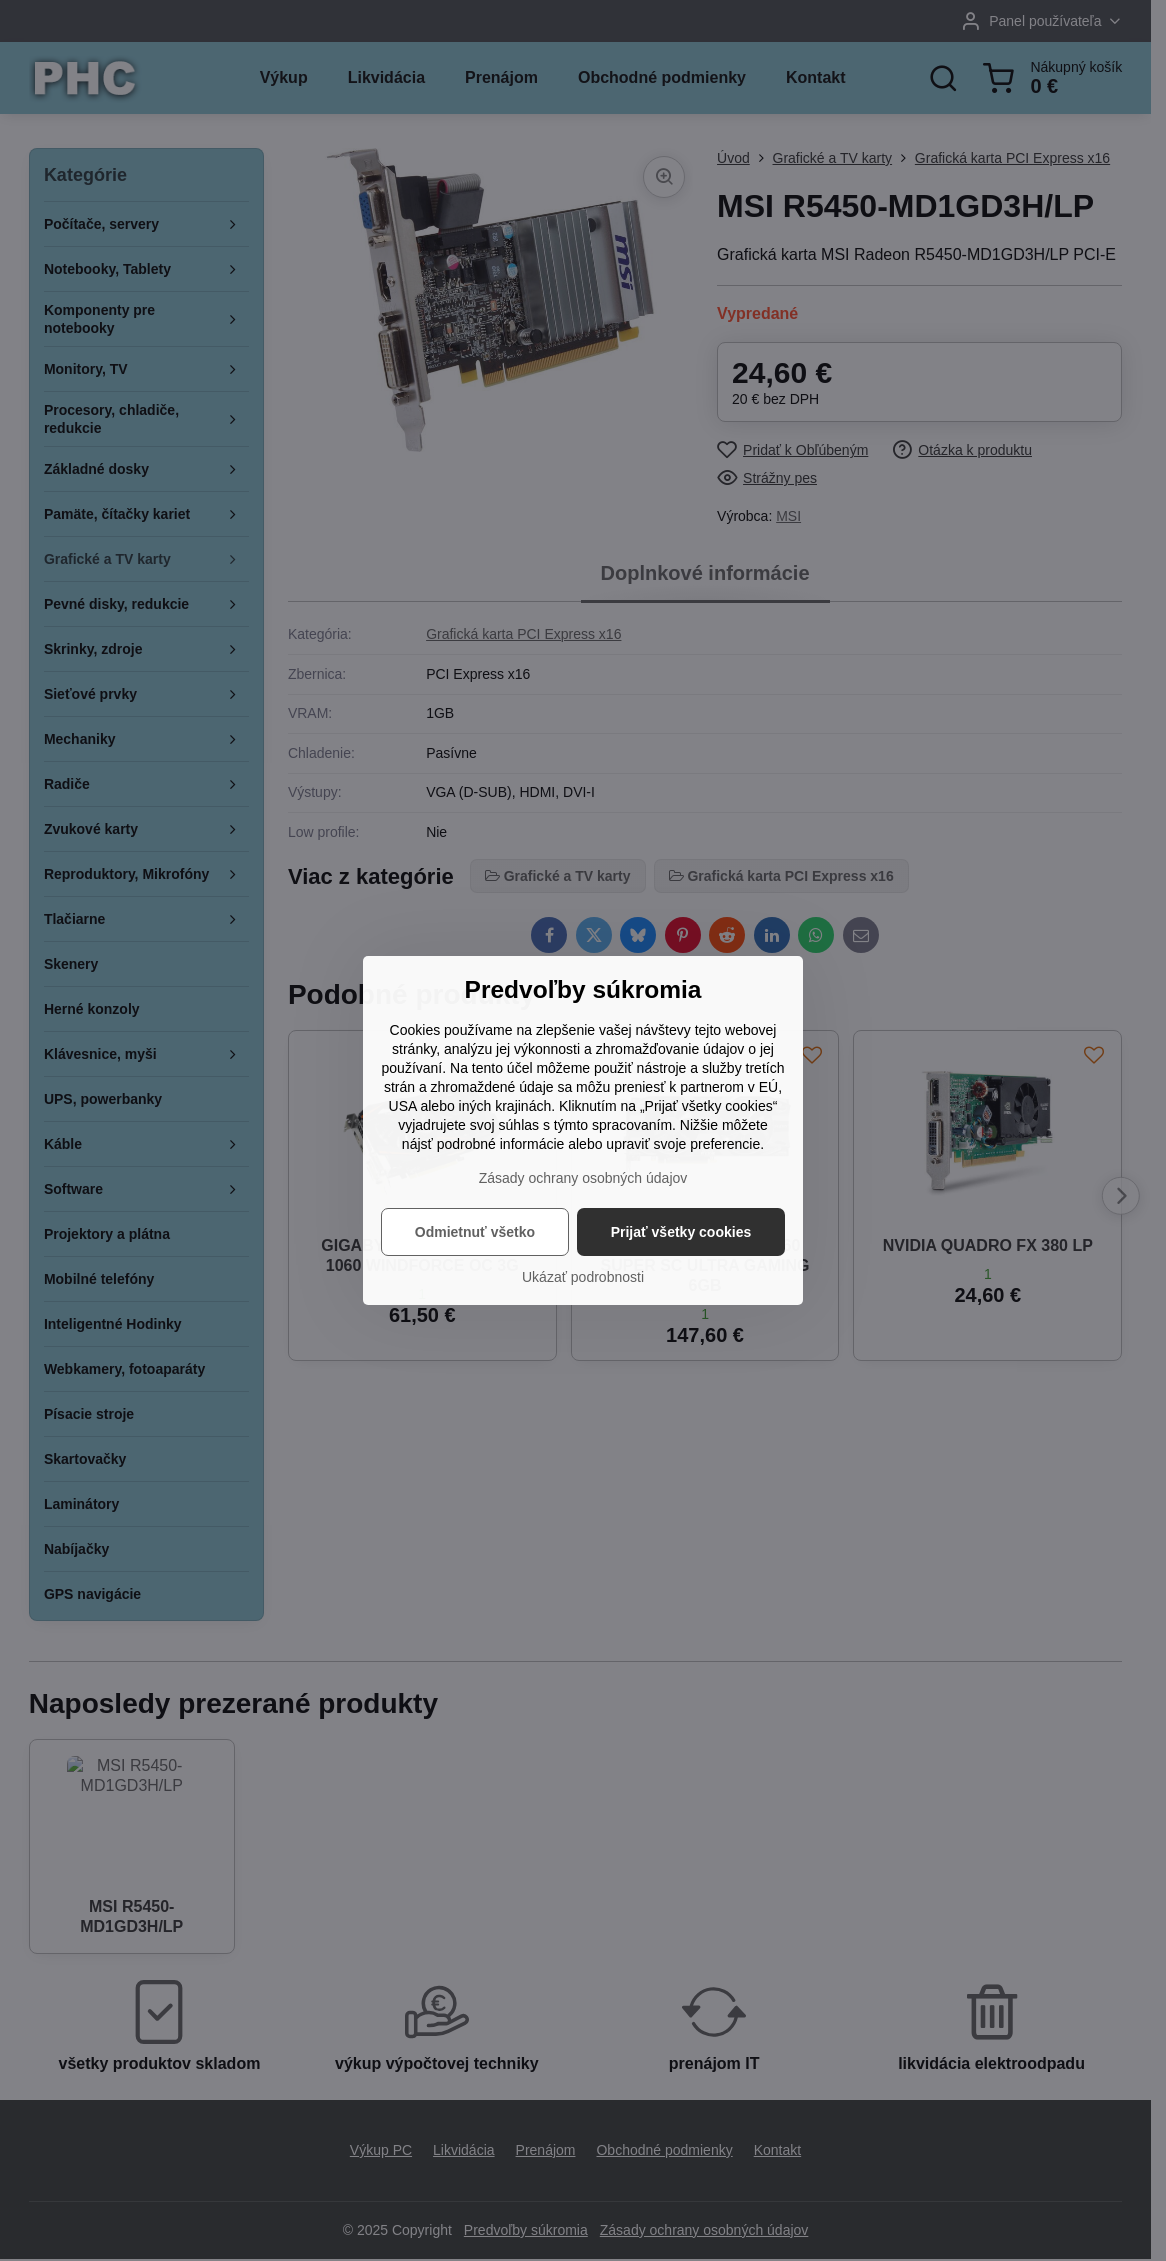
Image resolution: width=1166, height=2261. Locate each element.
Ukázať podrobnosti (583, 1277)
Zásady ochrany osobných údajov (583, 1178)
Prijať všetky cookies (681, 1232)
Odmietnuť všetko (475, 1232)
